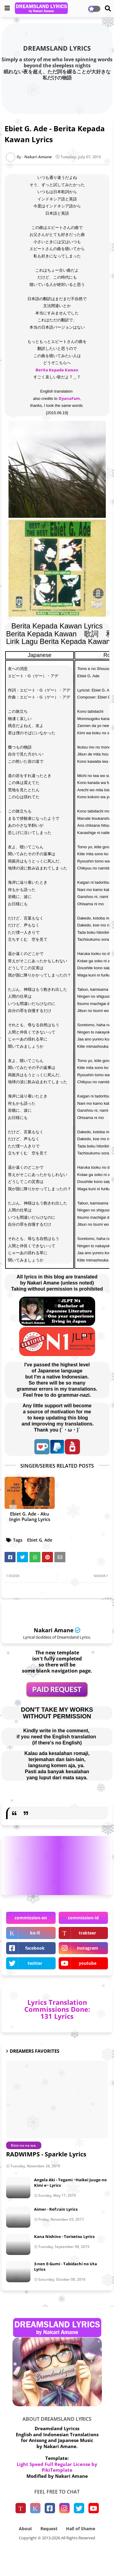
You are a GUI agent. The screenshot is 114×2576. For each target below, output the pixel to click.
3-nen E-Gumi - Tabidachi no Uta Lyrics (65, 2266)
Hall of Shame (80, 2528)
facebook (35, 1948)
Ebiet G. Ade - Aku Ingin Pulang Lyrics (29, 1516)
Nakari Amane (54, 1630)
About (25, 2528)
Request (48, 2528)
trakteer (87, 1933)
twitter (35, 1963)
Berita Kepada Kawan (57, 370)
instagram (87, 1948)
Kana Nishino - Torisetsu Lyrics (64, 2236)
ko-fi (35, 1933)
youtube (87, 1963)
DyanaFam (69, 398)
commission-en (31, 1918)
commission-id (83, 1918)
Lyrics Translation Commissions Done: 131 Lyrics (57, 2009)
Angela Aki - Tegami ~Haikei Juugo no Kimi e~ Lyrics (70, 2182)
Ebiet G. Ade (39, 1540)
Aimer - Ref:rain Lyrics (56, 2209)
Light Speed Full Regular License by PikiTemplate (57, 2467)
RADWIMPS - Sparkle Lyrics (46, 2154)
